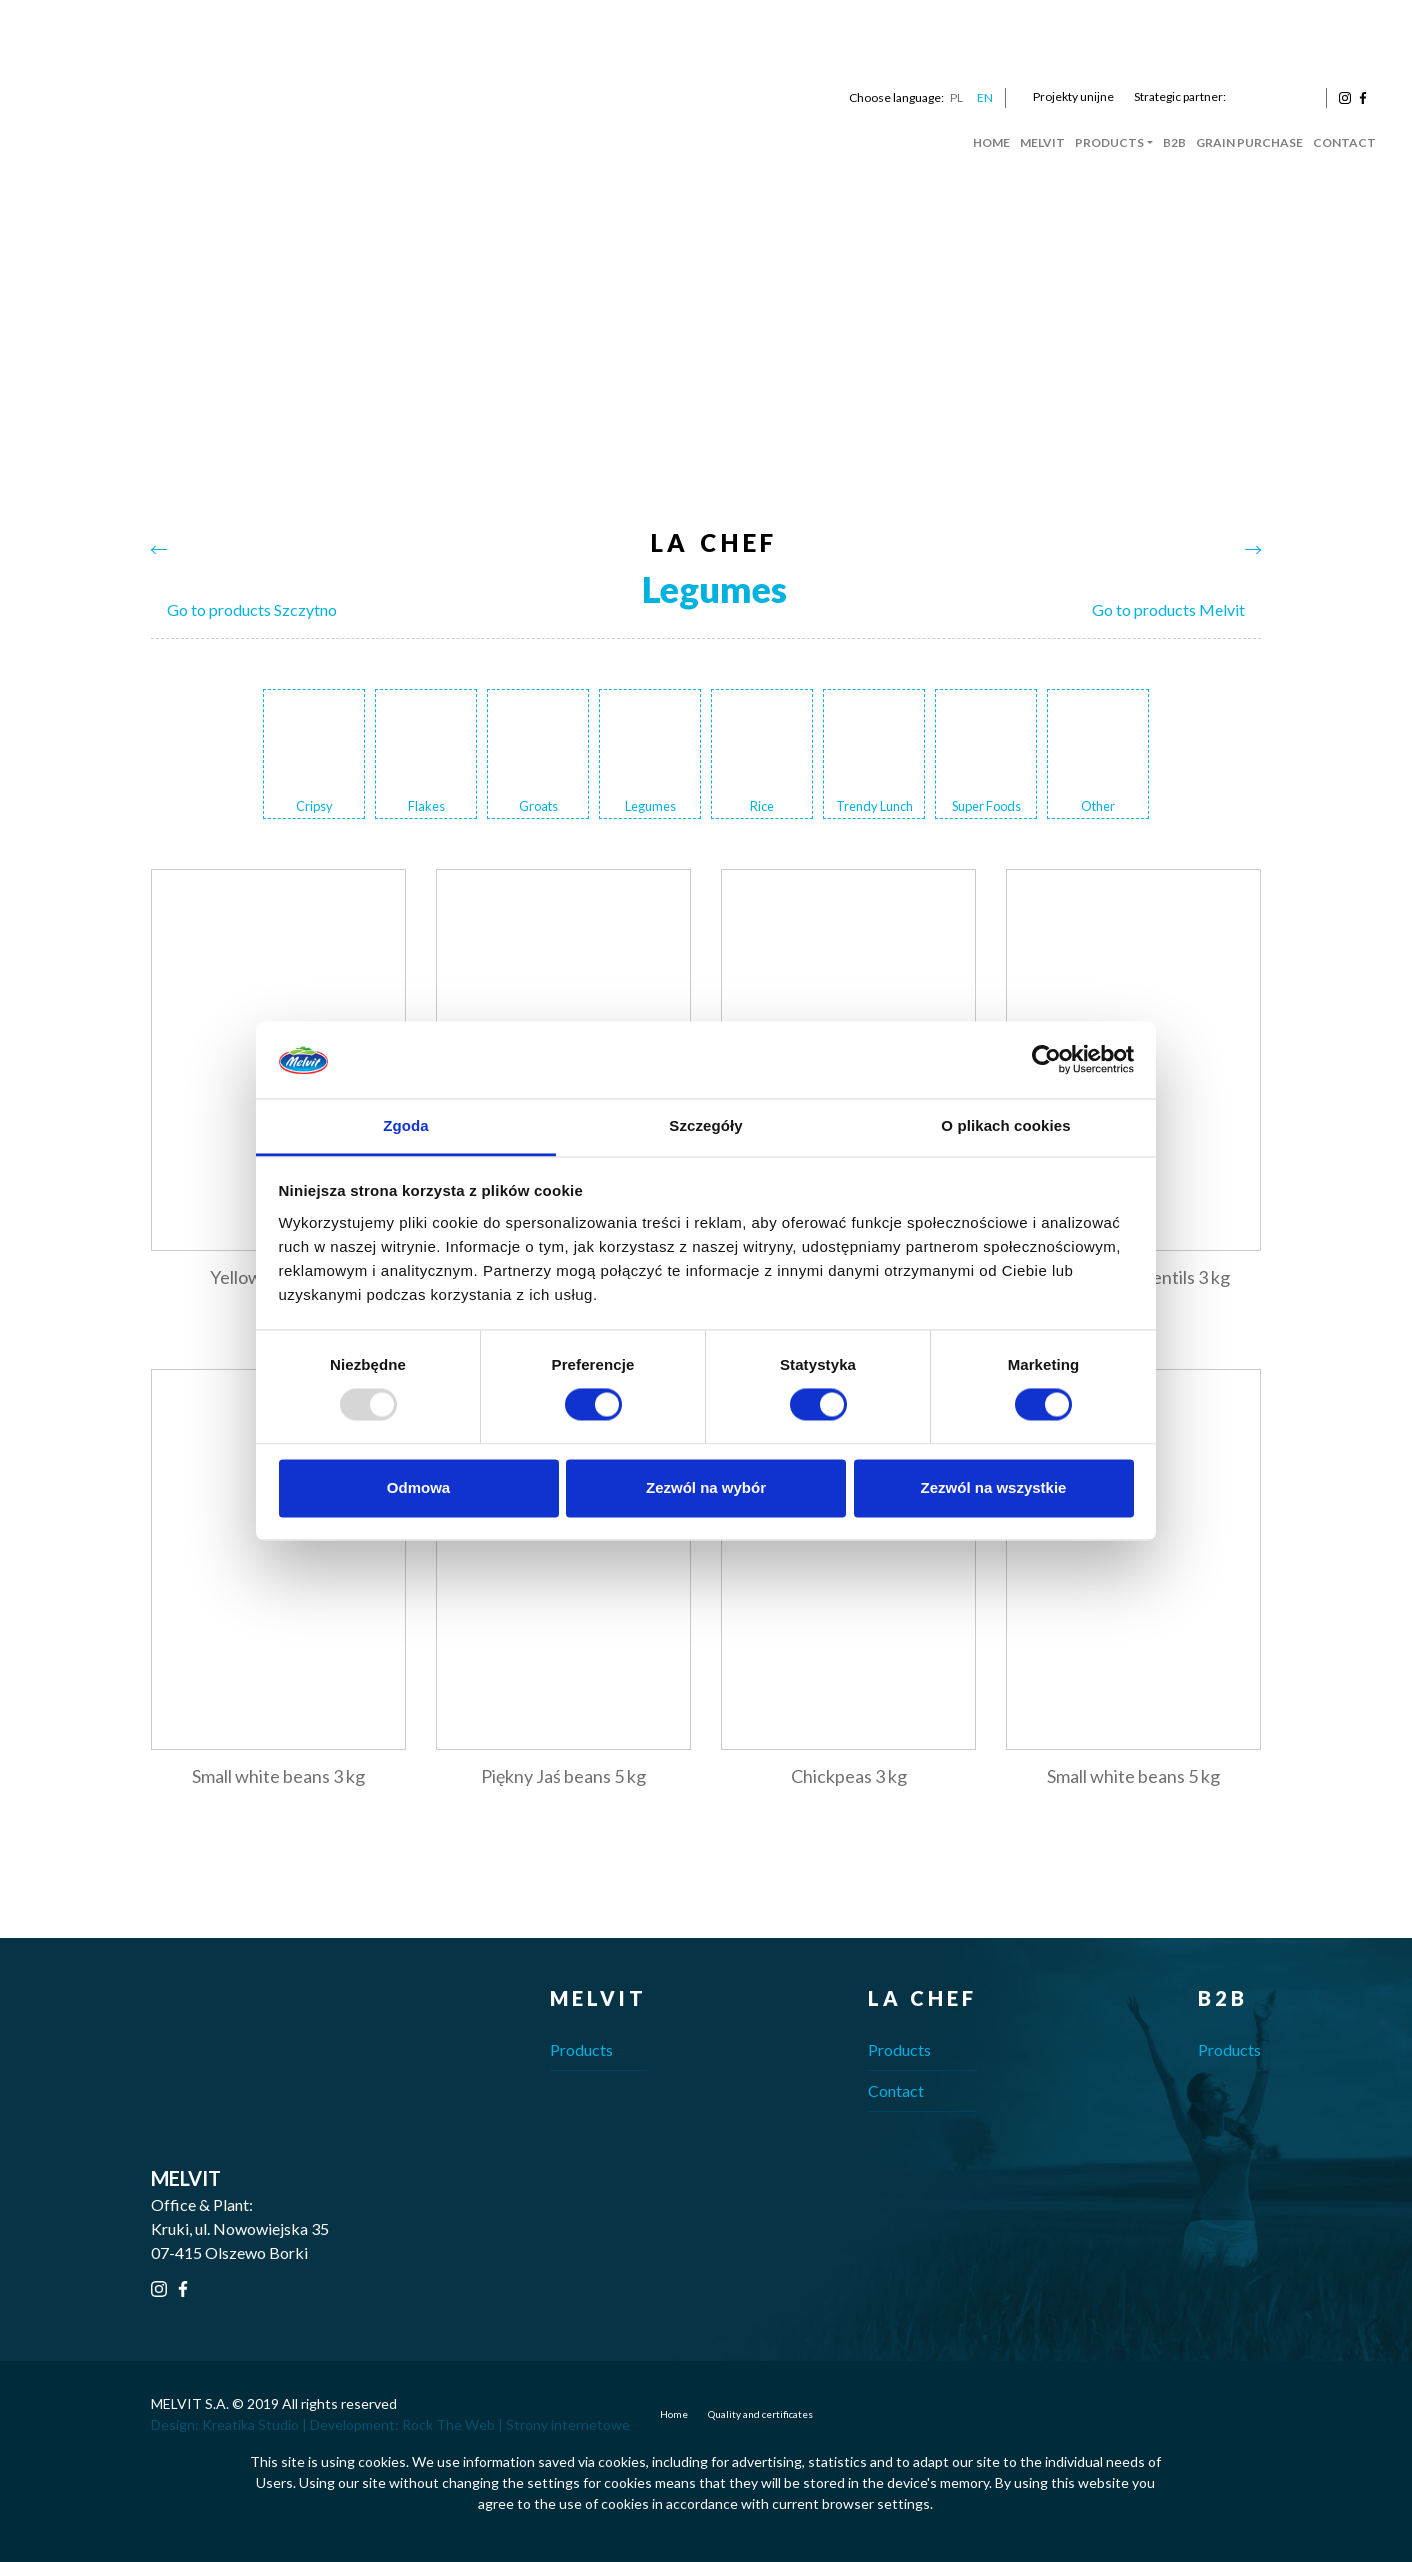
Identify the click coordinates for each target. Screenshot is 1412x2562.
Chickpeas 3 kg (849, 1776)
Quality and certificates (760, 2414)
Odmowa (418, 1487)
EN (985, 97)
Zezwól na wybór (706, 1487)
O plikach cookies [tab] (1005, 1125)
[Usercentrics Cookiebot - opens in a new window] (1046, 1060)
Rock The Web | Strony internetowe (516, 2424)
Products (1109, 142)
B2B (1174, 142)
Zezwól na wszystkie (994, 1487)
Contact (1344, 142)
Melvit (1042, 142)
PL (956, 97)
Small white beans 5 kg (1133, 1776)
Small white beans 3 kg (278, 1776)
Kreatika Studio (250, 2424)
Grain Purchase (1249, 142)
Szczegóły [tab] (705, 1125)
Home (991, 142)
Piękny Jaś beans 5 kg (563, 1776)
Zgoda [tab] (406, 1125)
